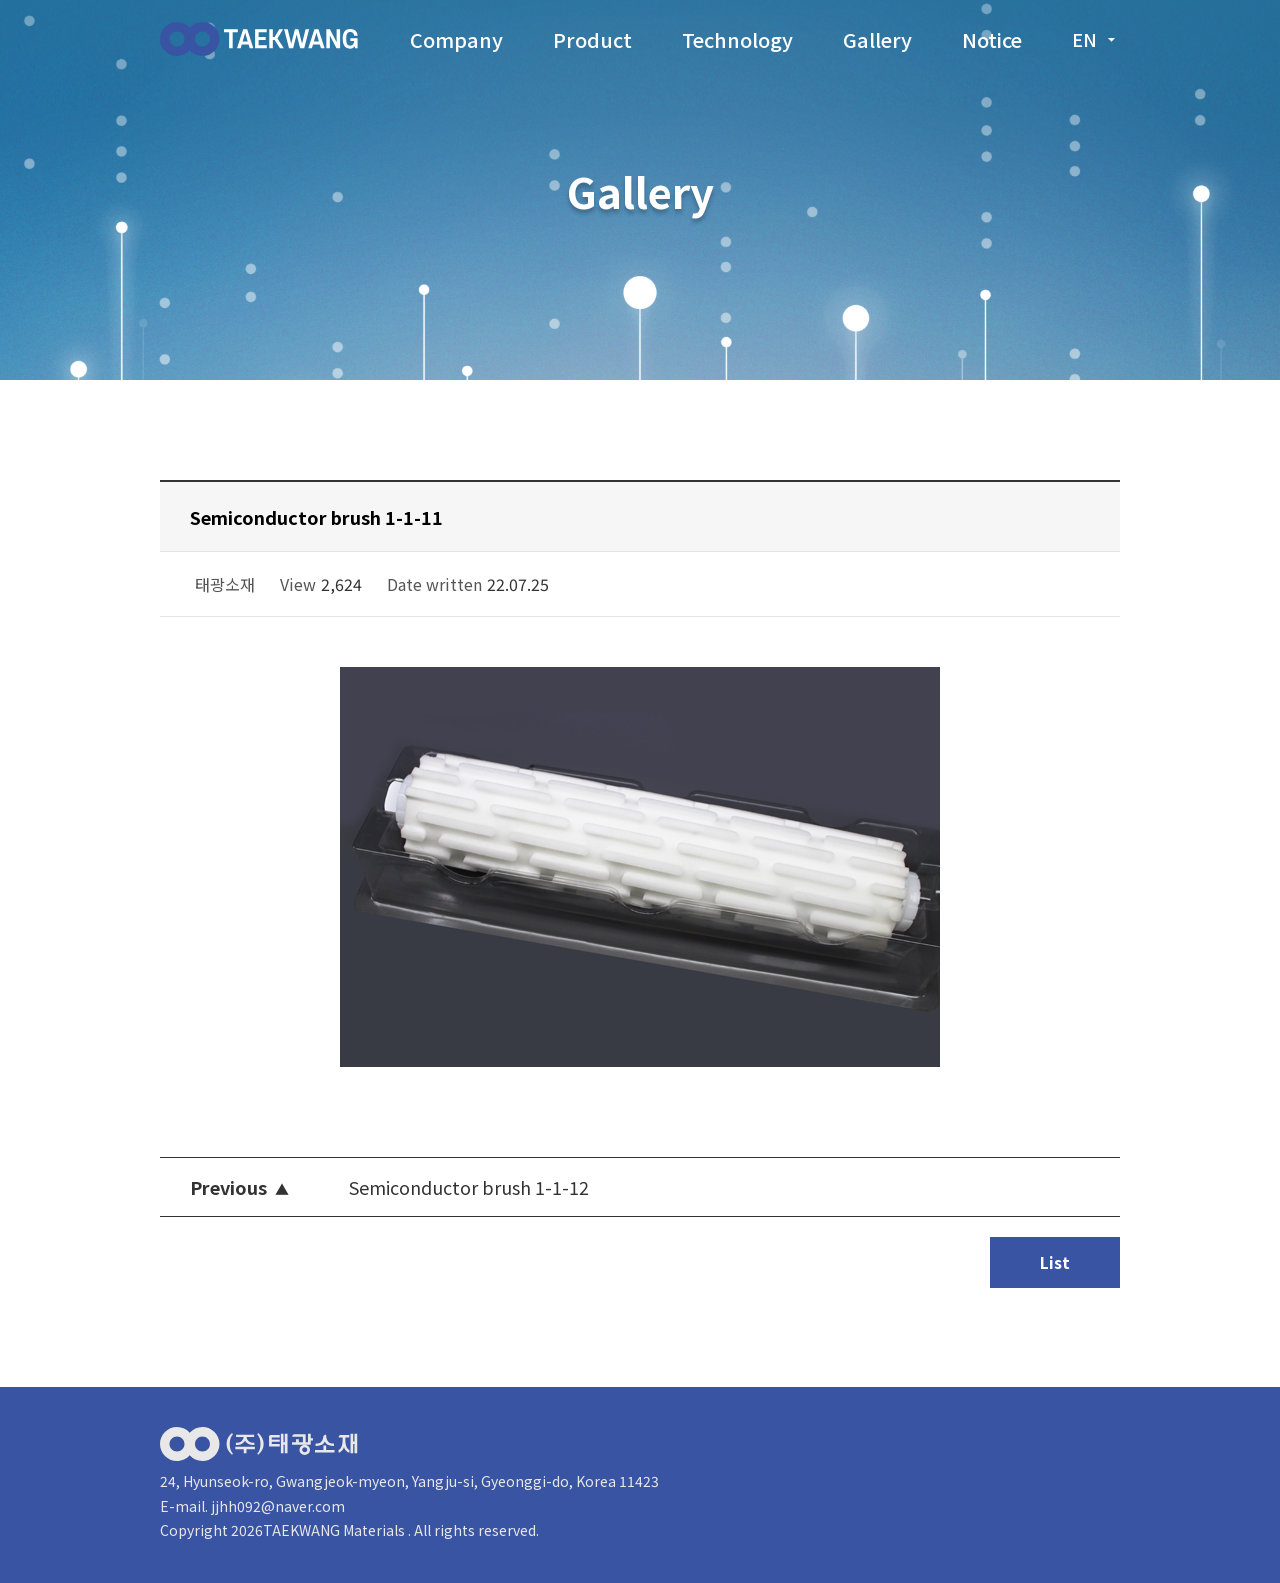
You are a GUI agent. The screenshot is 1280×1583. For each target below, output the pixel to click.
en (1096, 39)
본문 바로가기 (0, 0)
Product (592, 39)
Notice (992, 39)
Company (456, 39)
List (1055, 1262)
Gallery (877, 39)
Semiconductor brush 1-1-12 (469, 1187)
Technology (737, 39)
